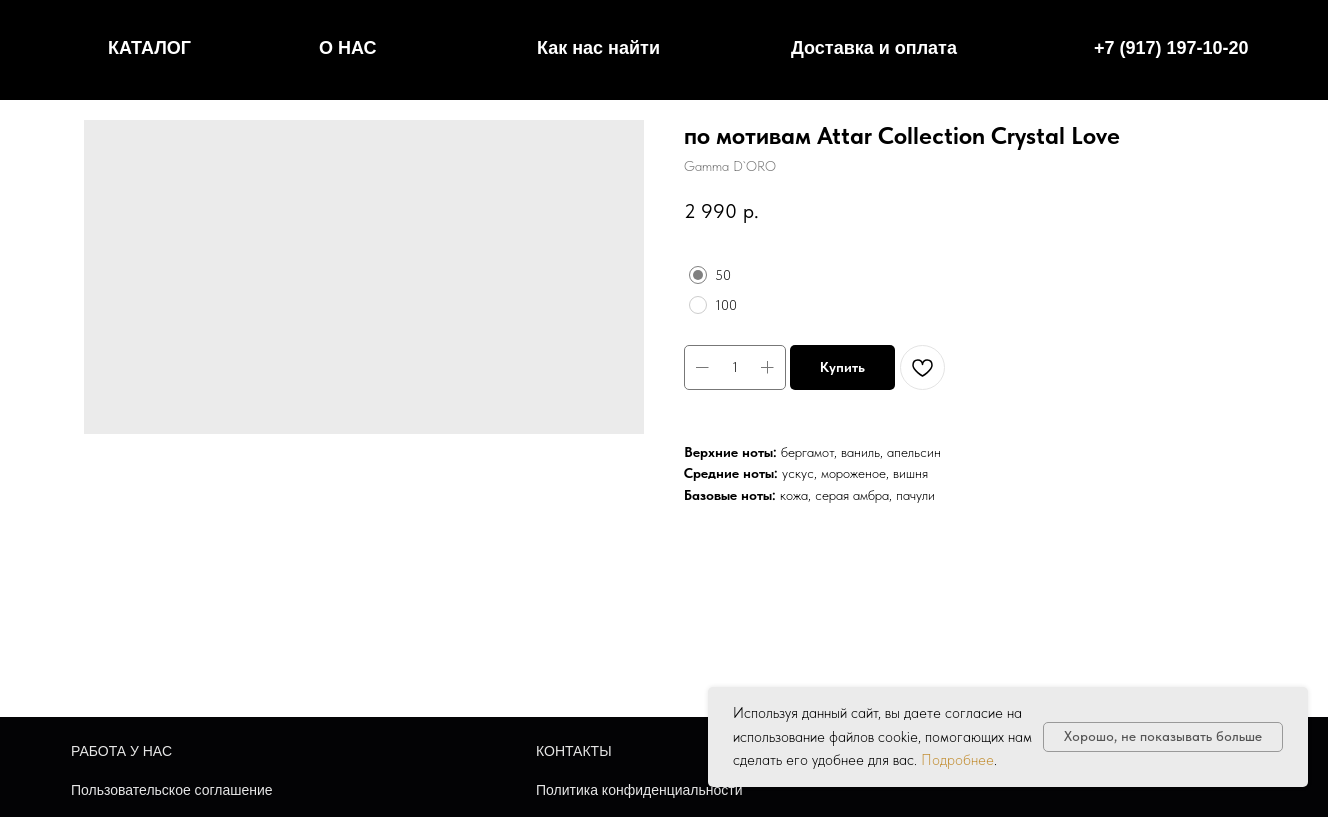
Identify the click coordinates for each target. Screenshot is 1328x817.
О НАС (348, 48)
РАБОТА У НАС (121, 751)
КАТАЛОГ (149, 48)
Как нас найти (598, 48)
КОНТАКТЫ (574, 751)
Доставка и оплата (874, 48)
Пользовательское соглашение (172, 790)
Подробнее (957, 760)
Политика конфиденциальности (639, 790)
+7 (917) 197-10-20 (1171, 48)
